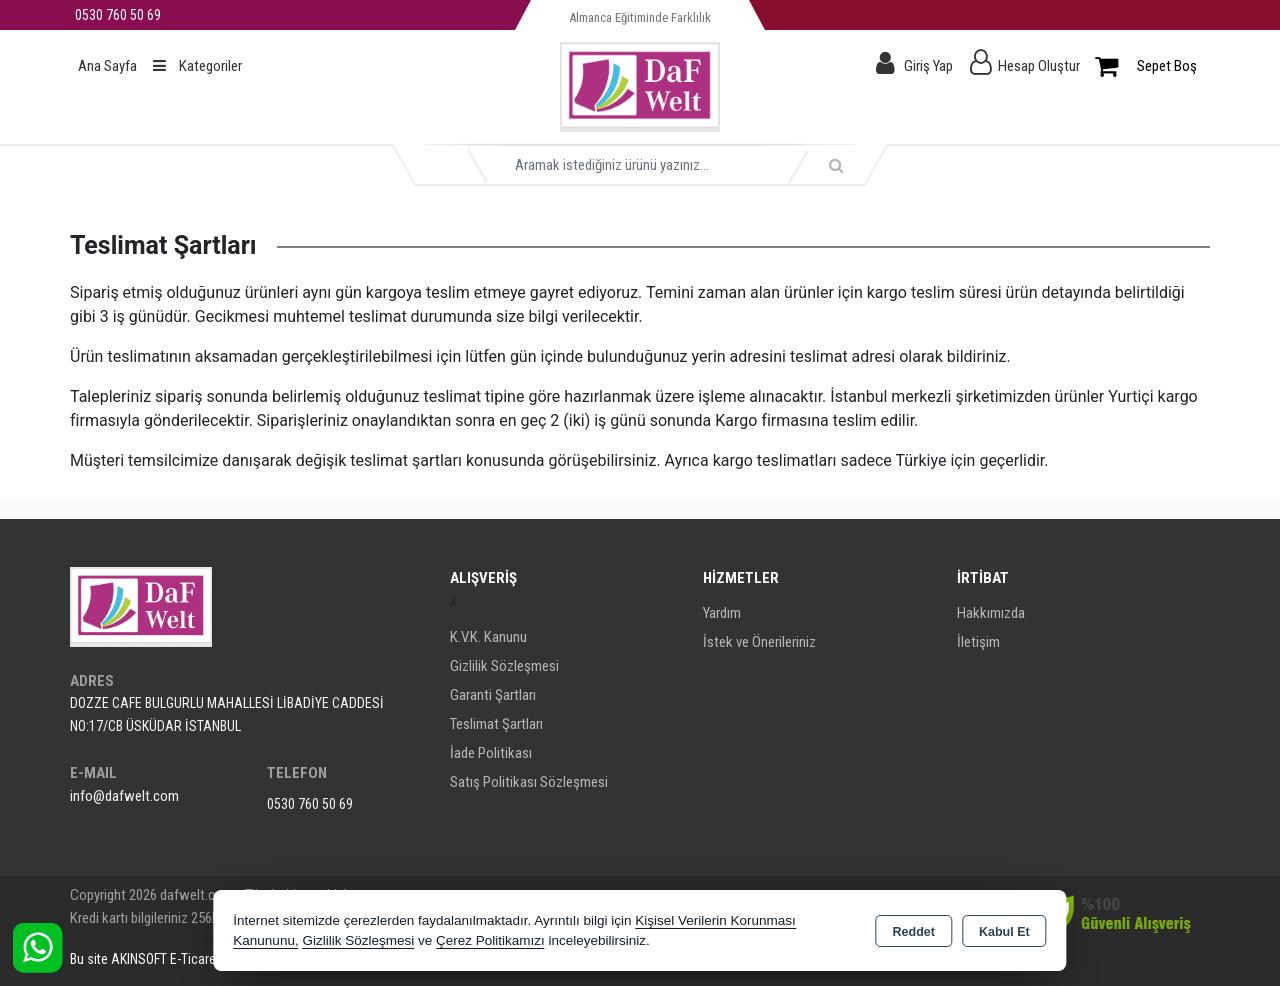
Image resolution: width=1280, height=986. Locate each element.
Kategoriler (197, 66)
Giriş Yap (928, 66)
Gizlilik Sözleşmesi (504, 666)
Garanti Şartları (493, 695)
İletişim (978, 642)
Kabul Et (1004, 932)
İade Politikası (491, 753)
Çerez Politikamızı (490, 940)
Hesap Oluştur (1039, 66)
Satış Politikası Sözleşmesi (529, 782)
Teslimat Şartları (496, 724)
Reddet (914, 932)
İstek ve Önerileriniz (759, 642)
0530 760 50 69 (310, 804)
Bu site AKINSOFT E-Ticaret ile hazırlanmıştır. (193, 959)
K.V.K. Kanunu (488, 637)
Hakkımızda (991, 613)
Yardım (722, 613)
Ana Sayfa (107, 66)
